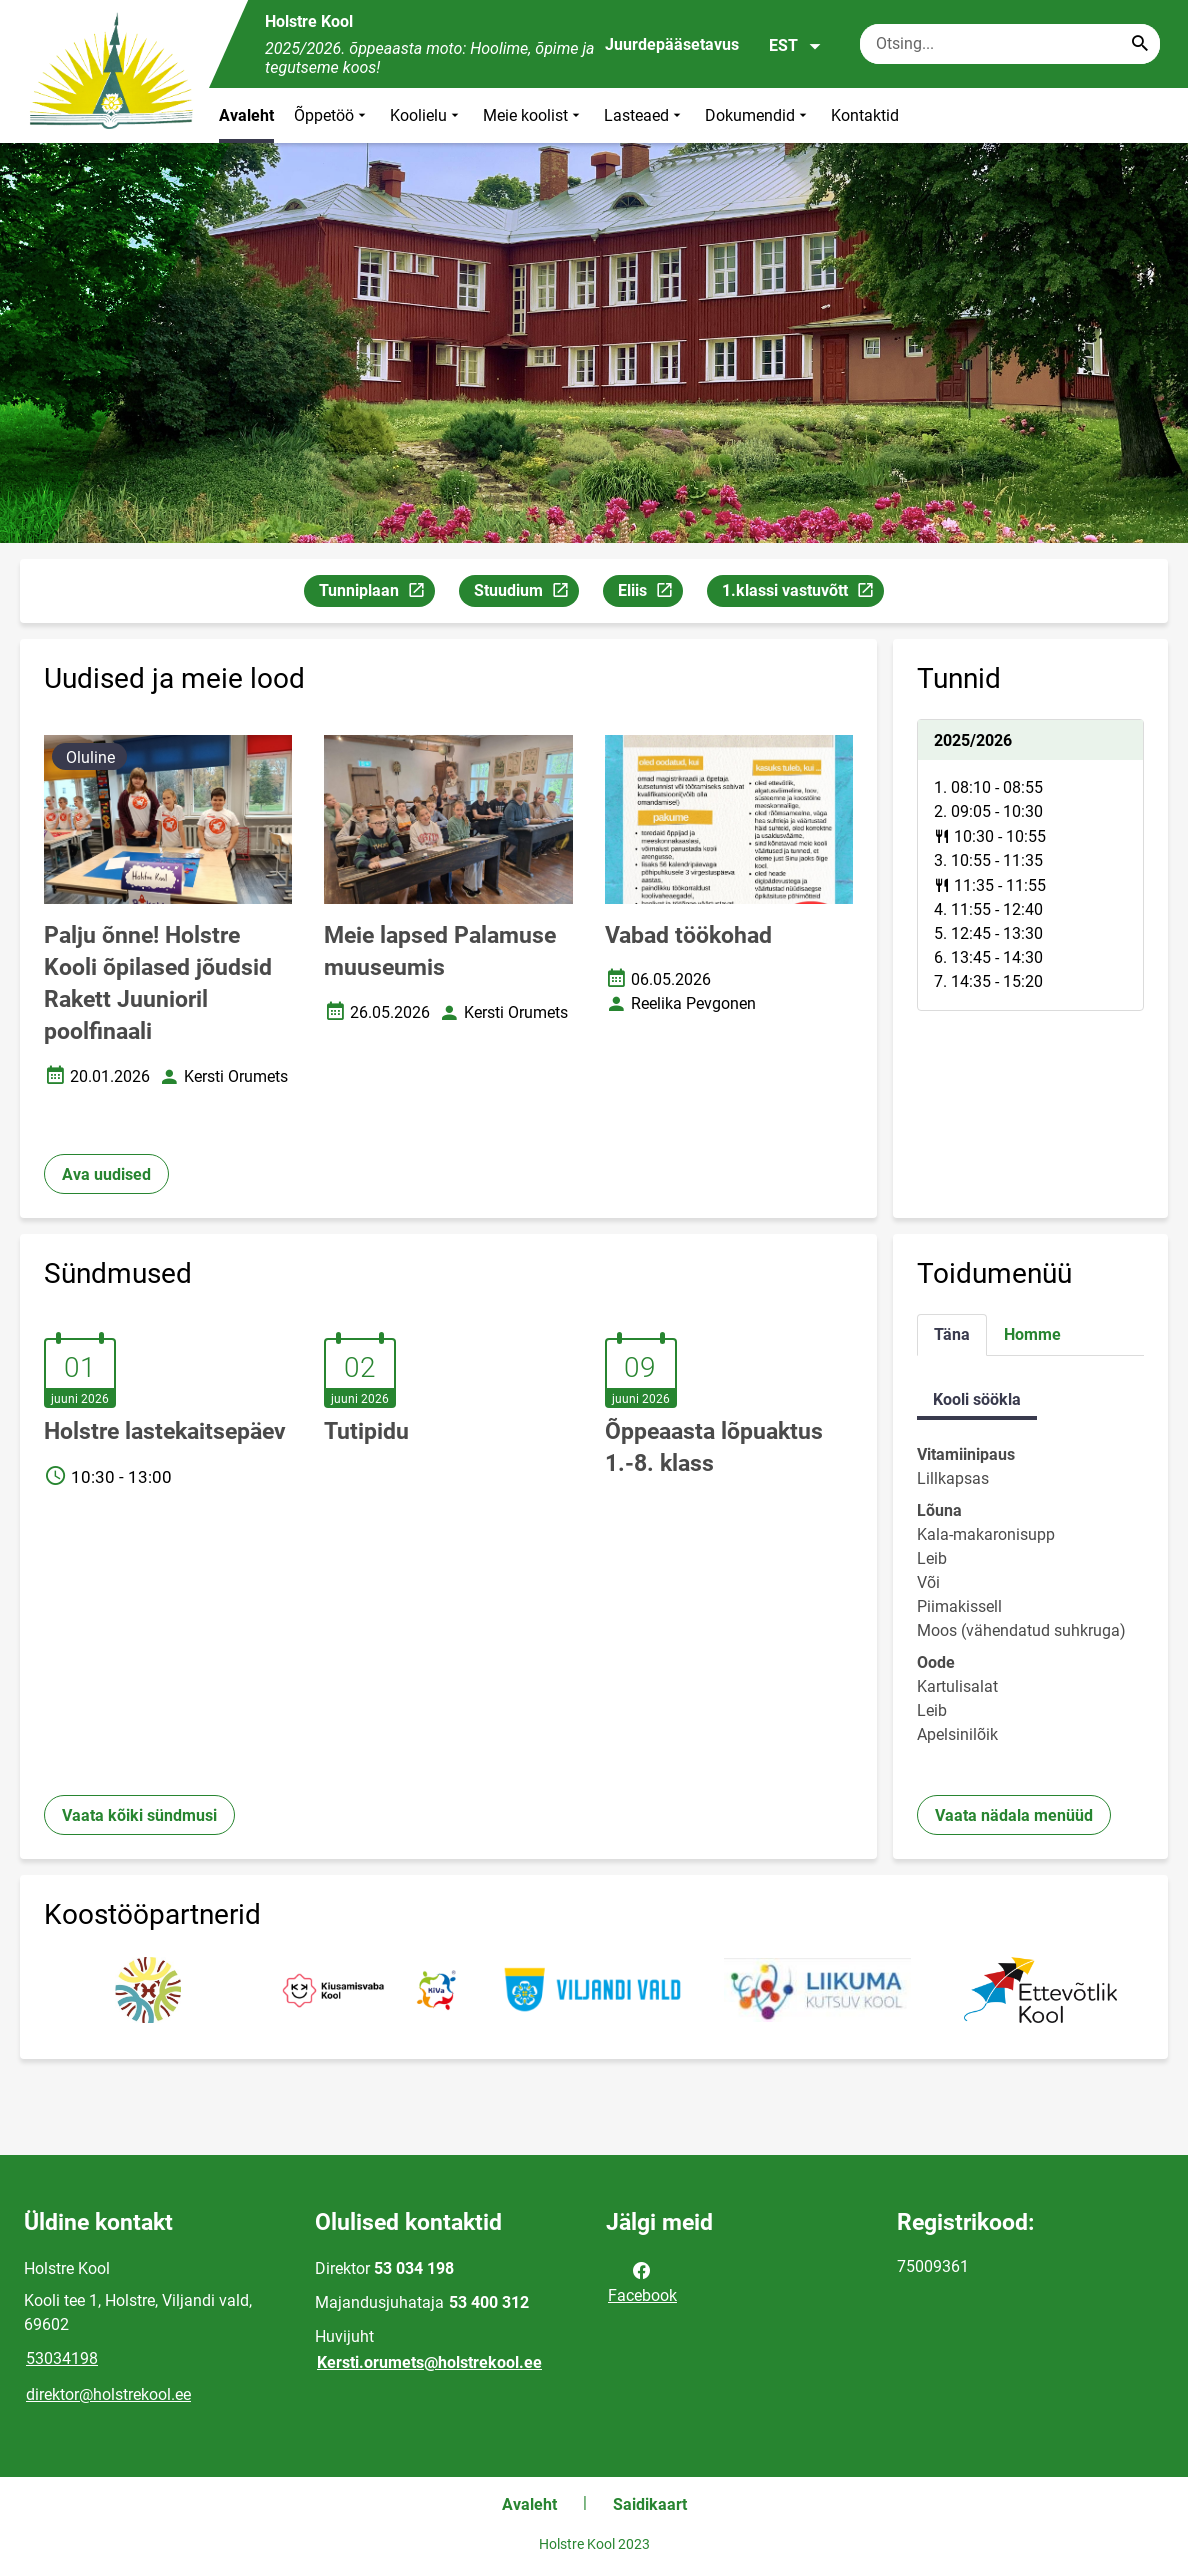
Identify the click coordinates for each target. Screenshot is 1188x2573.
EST (795, 46)
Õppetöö (332, 115)
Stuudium (526, 593)
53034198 (62, 2358)
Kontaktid (865, 115)
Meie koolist (533, 115)
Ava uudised (106, 1174)
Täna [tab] (952, 1334)
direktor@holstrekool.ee (108, 2394)
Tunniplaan (376, 593)
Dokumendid (758, 115)
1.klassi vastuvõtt (802, 593)
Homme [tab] (1032, 1334)
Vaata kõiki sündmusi (139, 1815)
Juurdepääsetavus (672, 44)
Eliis (650, 593)
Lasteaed (644, 115)
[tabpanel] (1030, 865)
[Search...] (1140, 44)
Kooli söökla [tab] (977, 1399)
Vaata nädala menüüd (1014, 1815)
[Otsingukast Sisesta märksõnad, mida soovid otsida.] (1010, 44)
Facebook (642, 2281)
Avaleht (246, 115)
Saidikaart (650, 2504)
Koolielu (426, 115)
